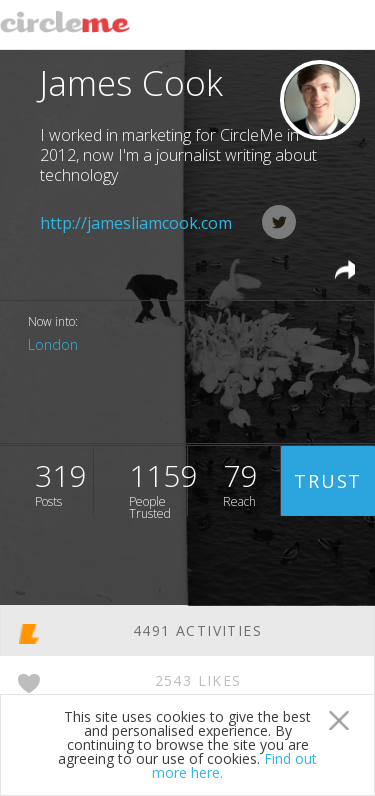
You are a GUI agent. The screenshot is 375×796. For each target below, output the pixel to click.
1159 (158, 485)
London (53, 344)
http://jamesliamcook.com (136, 223)
